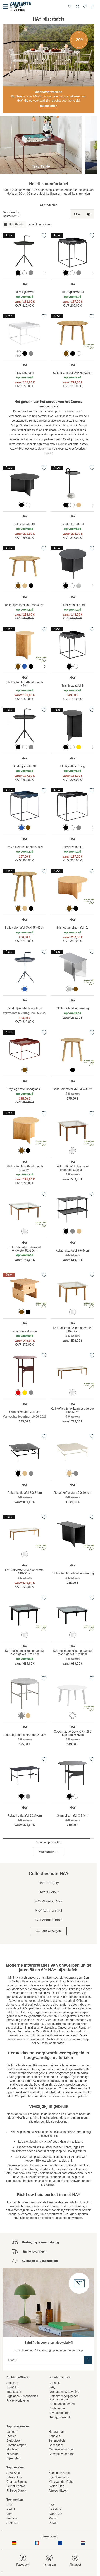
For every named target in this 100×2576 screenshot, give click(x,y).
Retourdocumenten (62, 2403)
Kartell (10, 2509)
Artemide (12, 2522)
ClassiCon (55, 2513)
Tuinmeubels (57, 2440)
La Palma (55, 2509)
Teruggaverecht (60, 2417)
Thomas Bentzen (71, 2088)
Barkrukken (13, 2440)
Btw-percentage (60, 2412)
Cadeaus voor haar (61, 2453)
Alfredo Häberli (58, 2490)
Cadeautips (56, 2445)
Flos (51, 2505)
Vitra (9, 2513)
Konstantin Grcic (59, 2472)
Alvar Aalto (13, 2472)
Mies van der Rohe (61, 2481)
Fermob (11, 2518)
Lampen (11, 2431)
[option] (18, 273)
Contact (55, 2382)
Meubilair (12, 2449)
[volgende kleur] (44, 273)
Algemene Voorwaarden (22, 2396)
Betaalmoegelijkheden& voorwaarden (64, 2398)
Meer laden (46, 1851)
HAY (34, 2065)
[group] (48, 224)
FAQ (53, 2387)
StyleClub (12, 2387)
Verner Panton (15, 2486)
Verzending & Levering (64, 2391)
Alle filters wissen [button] (40, 224)
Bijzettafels (13, 2458)
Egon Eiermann (59, 2477)
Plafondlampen (16, 2445)
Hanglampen (57, 2431)
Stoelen (11, 2436)
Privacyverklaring (17, 2400)
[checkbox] (14, 224)
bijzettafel (42, 2169)
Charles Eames (16, 2481)
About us (12, 2382)
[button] (11, 214)
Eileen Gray (14, 2477)
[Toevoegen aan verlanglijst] (44, 235)
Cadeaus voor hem (61, 2449)
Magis (53, 2518)
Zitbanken (12, 2453)
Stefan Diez (56, 2486)
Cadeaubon (57, 2408)
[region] (24, 271)
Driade (53, 2522)
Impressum (13, 2391)
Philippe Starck (16, 2490)
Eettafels (54, 2436)
